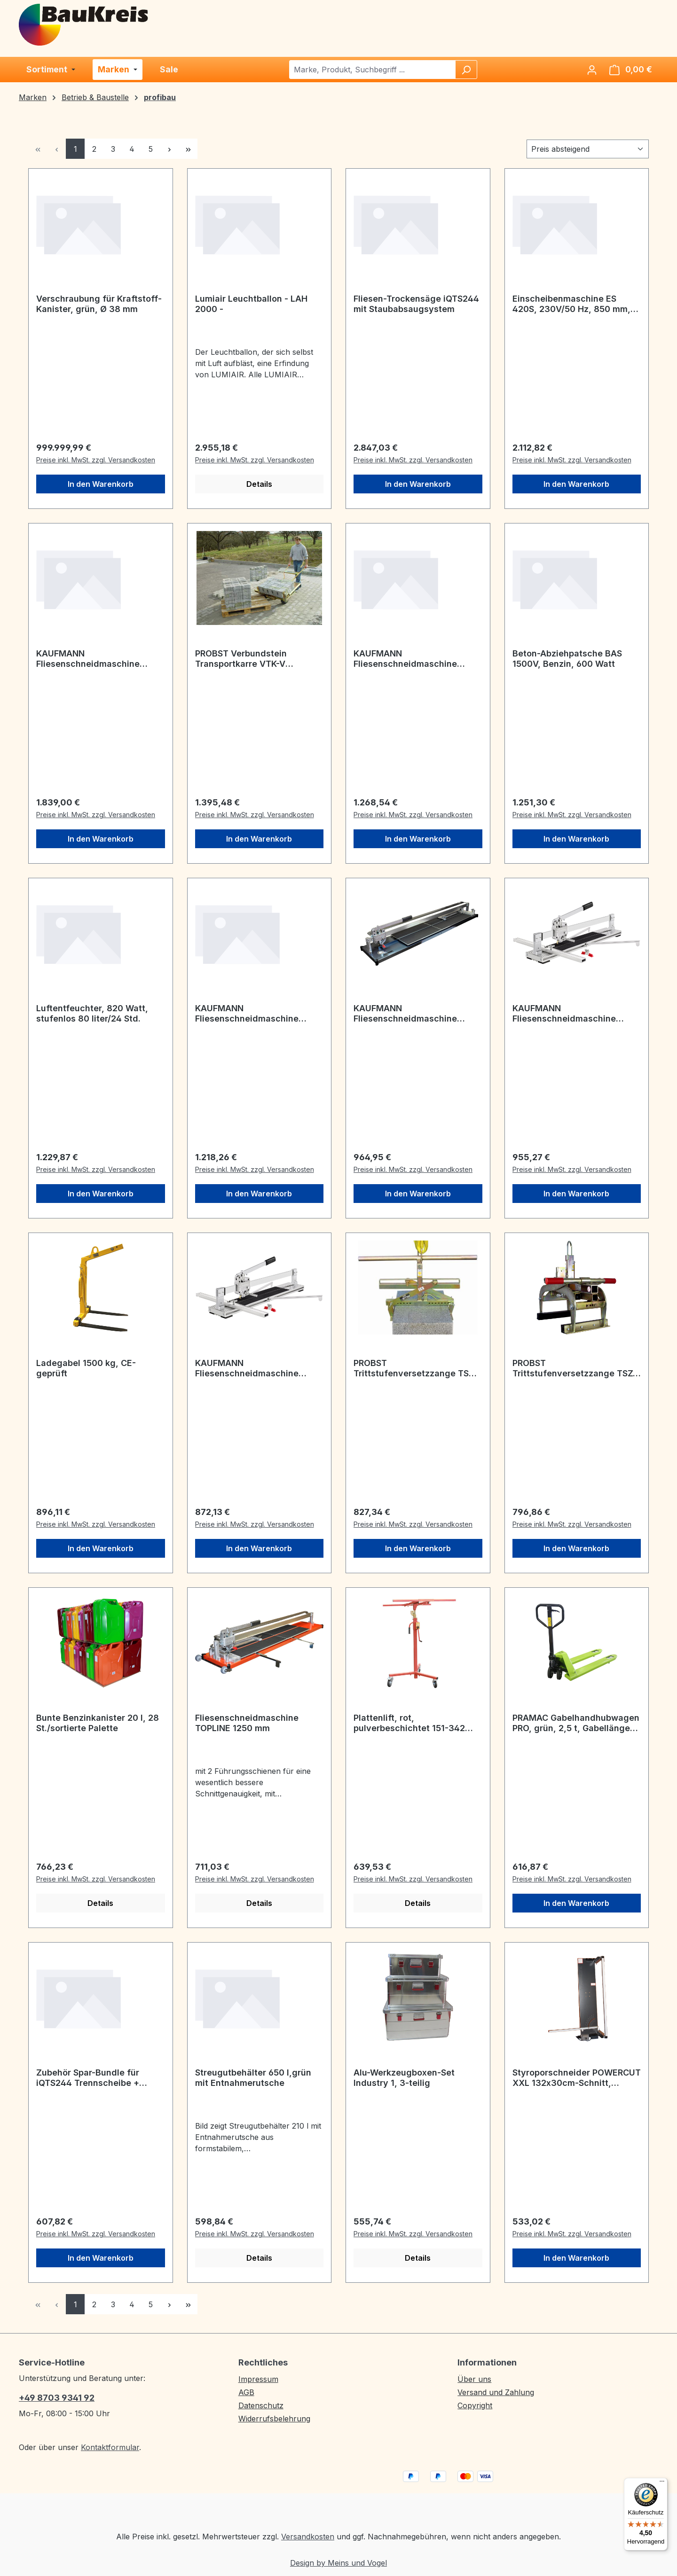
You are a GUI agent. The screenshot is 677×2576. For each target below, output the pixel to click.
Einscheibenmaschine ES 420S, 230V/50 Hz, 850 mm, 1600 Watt (571, 304)
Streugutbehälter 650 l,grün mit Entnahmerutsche (253, 2078)
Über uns (474, 2379)
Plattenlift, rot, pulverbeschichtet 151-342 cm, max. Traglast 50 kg (409, 1723)
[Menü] (662, 2483)
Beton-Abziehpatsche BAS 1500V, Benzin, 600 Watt (567, 658)
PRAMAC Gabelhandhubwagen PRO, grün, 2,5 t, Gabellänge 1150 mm (575, 1723)
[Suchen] (466, 69)
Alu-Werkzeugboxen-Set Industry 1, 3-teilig (404, 2078)
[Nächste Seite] (169, 149)
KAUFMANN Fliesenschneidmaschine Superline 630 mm (247, 1368)
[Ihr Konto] (592, 69)
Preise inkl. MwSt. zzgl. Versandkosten (95, 460)
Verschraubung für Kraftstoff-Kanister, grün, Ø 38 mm (99, 304)
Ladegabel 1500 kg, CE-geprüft (86, 1368)
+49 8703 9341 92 (56, 2398)
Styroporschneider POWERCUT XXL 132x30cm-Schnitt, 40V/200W (576, 2078)
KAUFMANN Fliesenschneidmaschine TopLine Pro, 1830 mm (88, 658)
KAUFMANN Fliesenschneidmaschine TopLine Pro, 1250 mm (405, 1013)
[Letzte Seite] (188, 149)
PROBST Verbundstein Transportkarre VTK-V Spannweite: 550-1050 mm (250, 658)
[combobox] (373, 69)
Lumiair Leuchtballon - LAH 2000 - (251, 304)
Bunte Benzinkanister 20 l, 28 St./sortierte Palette (97, 1723)
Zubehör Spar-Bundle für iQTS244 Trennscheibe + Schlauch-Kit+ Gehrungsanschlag (87, 2078)
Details (259, 484)
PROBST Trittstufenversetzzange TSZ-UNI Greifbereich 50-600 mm (574, 1368)
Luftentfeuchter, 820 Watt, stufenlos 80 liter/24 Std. (92, 1013)
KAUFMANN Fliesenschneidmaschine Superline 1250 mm (247, 1013)
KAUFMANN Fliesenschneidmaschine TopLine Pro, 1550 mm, (405, 658)
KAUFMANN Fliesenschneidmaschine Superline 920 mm (564, 1013)
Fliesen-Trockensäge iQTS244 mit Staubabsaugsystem (416, 304)
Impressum (258, 2379)
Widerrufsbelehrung (274, 2418)
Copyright (474, 2405)
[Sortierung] (588, 149)
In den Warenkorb (101, 484)
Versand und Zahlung (495, 2392)
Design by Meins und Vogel (338, 2563)
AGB (246, 2392)
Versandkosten (307, 2536)
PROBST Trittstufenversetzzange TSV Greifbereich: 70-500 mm (414, 1368)
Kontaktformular (110, 2447)
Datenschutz (260, 2405)
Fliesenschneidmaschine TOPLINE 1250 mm (247, 1723)
